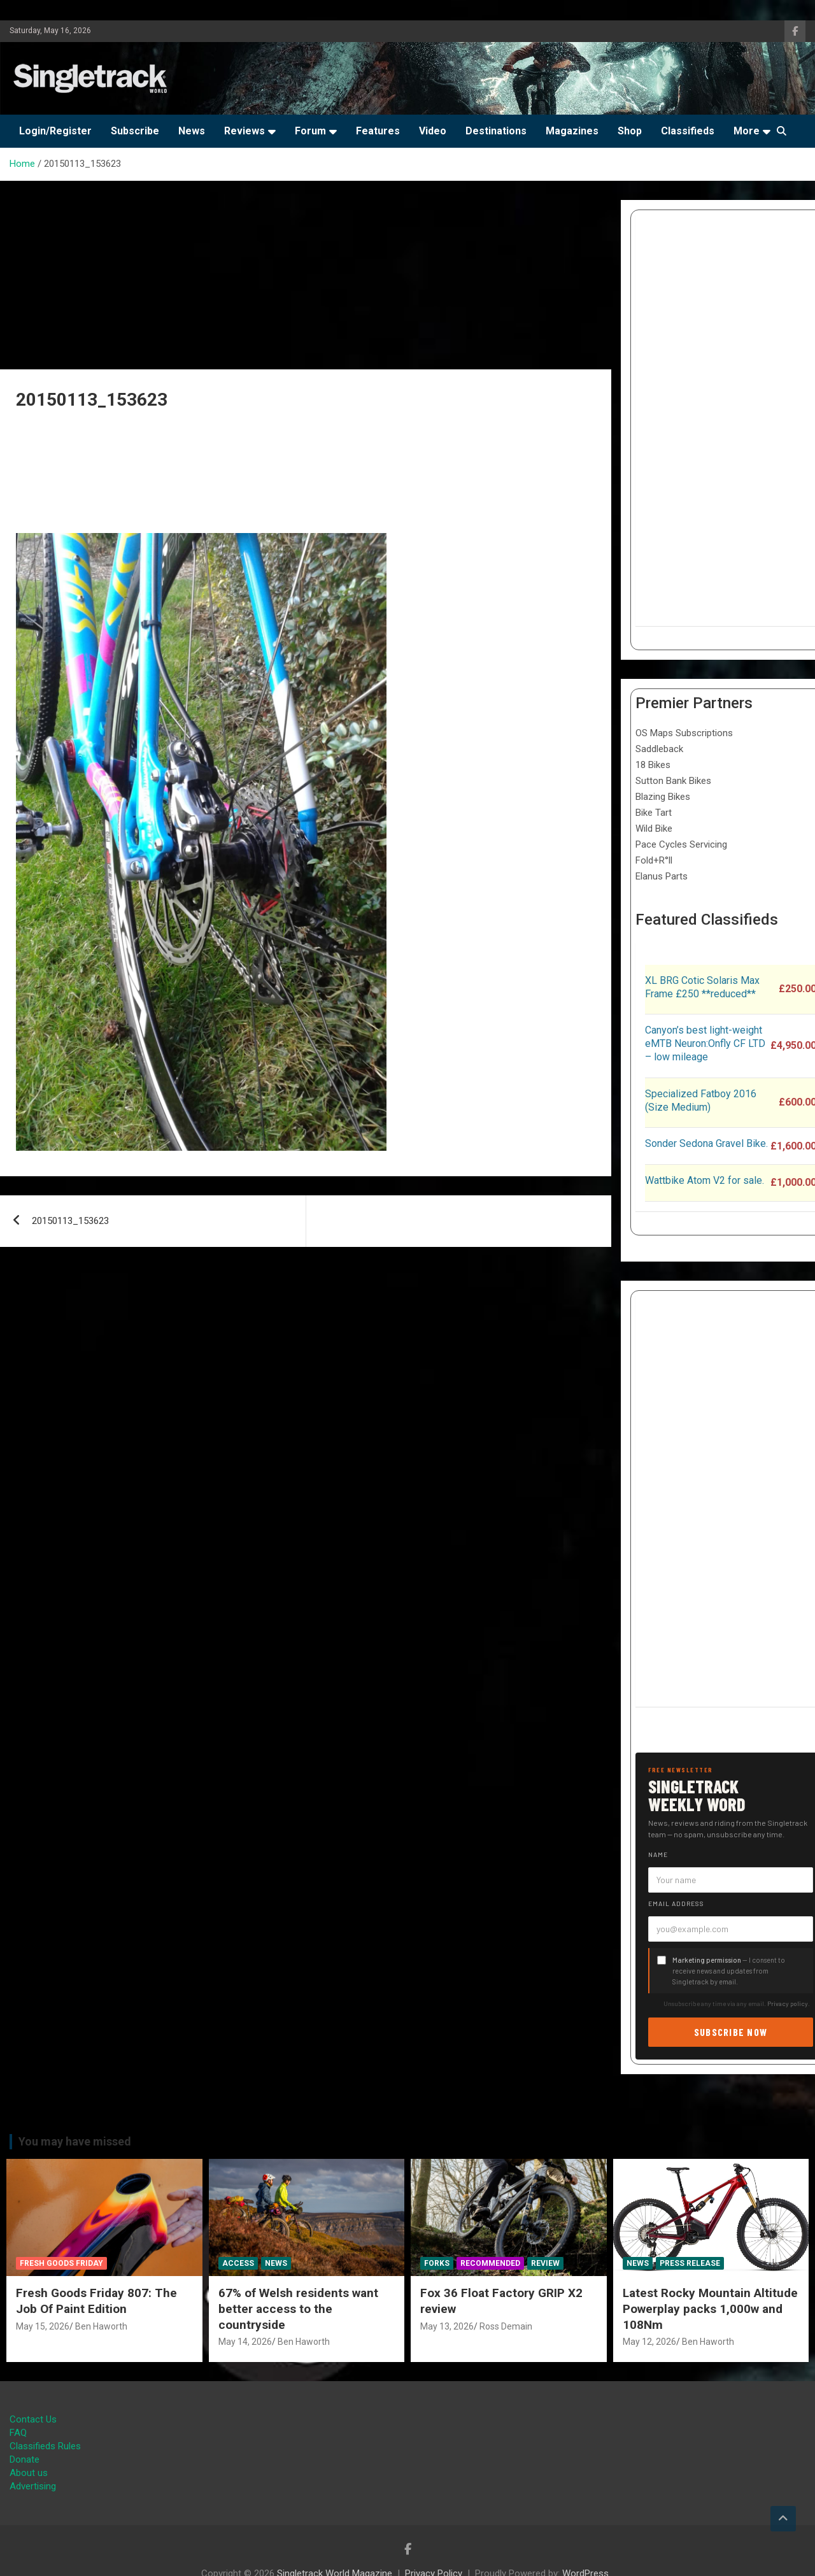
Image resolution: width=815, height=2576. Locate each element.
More (747, 131)
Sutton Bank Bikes (673, 780)
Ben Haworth (101, 2326)
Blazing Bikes (662, 796)
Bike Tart (653, 812)
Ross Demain (505, 2326)
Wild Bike (653, 828)
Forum (310, 131)
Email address (676, 1903)
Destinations (496, 131)
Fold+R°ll (653, 860)
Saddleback (659, 749)
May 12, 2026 (649, 2342)
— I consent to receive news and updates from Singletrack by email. (728, 1971)
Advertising (33, 2486)
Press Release (690, 2263)
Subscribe (135, 131)
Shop (630, 131)
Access (238, 2263)
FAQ (18, 2432)
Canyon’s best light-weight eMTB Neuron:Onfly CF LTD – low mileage (705, 1043)
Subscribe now (731, 2032)
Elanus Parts (661, 876)
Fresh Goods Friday (61, 2263)
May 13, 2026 (447, 2326)
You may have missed (74, 2141)
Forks (437, 2263)
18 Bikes (652, 765)
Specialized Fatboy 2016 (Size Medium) (700, 1100)
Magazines (572, 131)
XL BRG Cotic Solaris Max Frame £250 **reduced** (702, 987)
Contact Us (33, 2419)
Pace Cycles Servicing (681, 844)
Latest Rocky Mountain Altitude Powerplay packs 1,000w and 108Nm (710, 2308)
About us (29, 2473)
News (191, 131)
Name (658, 1854)
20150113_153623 (70, 1221)
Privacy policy (787, 2003)
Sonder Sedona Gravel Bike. (706, 1143)
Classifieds (687, 131)
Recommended (490, 2263)
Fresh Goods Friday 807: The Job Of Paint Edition (96, 2301)
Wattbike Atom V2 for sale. (704, 1180)
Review (545, 2263)
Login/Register (55, 131)
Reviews (244, 131)
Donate (24, 2459)
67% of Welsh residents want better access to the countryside (298, 2308)
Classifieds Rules (45, 2446)
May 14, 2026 (245, 2342)
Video (432, 131)
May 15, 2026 (42, 2326)
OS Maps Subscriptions (684, 733)
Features (378, 131)
